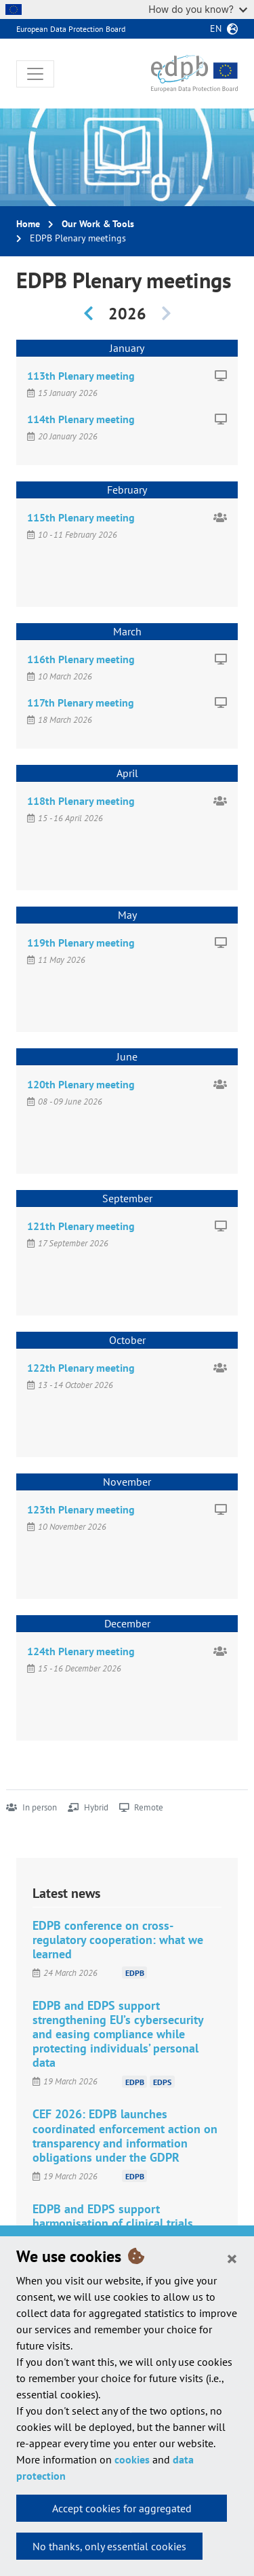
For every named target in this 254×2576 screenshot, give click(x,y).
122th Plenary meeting (81, 1367)
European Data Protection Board (70, 29)
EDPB (134, 1973)
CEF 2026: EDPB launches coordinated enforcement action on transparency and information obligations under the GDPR (125, 2135)
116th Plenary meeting (81, 659)
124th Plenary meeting (81, 1651)
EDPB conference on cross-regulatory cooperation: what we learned (118, 1940)
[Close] (232, 2258)
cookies (132, 2459)
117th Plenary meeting (80, 702)
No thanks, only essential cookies (109, 2546)
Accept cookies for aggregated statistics (122, 2511)
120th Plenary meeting (81, 1084)
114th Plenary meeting (81, 419)
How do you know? (197, 9)
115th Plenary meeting (81, 517)
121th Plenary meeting (81, 1226)
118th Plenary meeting (81, 801)
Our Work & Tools (98, 224)
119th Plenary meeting (81, 942)
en (215, 28)
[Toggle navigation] (35, 73)
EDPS (162, 2081)
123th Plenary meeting (81, 1509)
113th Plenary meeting (81, 375)
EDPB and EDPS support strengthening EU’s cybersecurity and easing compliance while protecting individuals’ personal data (118, 2034)
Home (28, 224)
